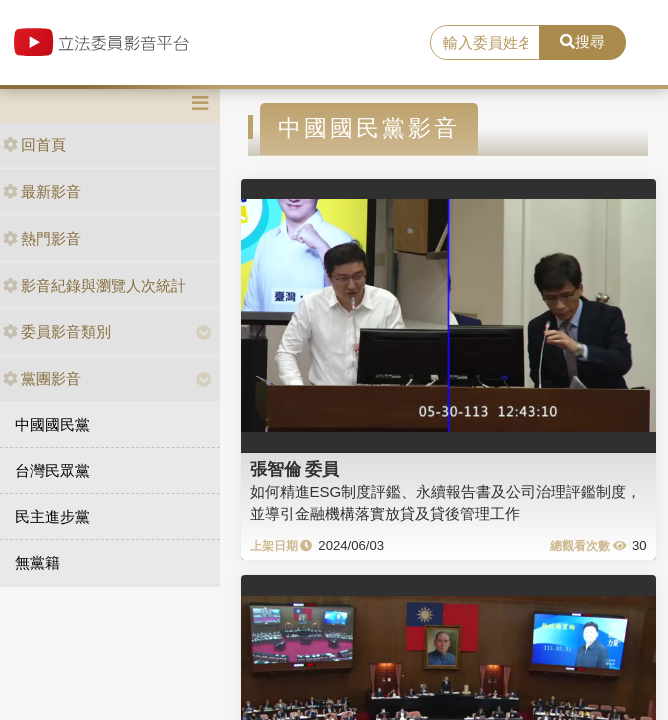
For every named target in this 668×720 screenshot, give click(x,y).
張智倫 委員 (295, 469)
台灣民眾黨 (52, 470)
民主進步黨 (52, 516)
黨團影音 (42, 378)
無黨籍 (37, 562)
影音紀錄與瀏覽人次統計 (94, 285)
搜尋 (582, 41)
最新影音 (42, 191)
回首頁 (34, 144)
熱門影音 (42, 238)
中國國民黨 (52, 424)
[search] (485, 43)
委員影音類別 (57, 331)
